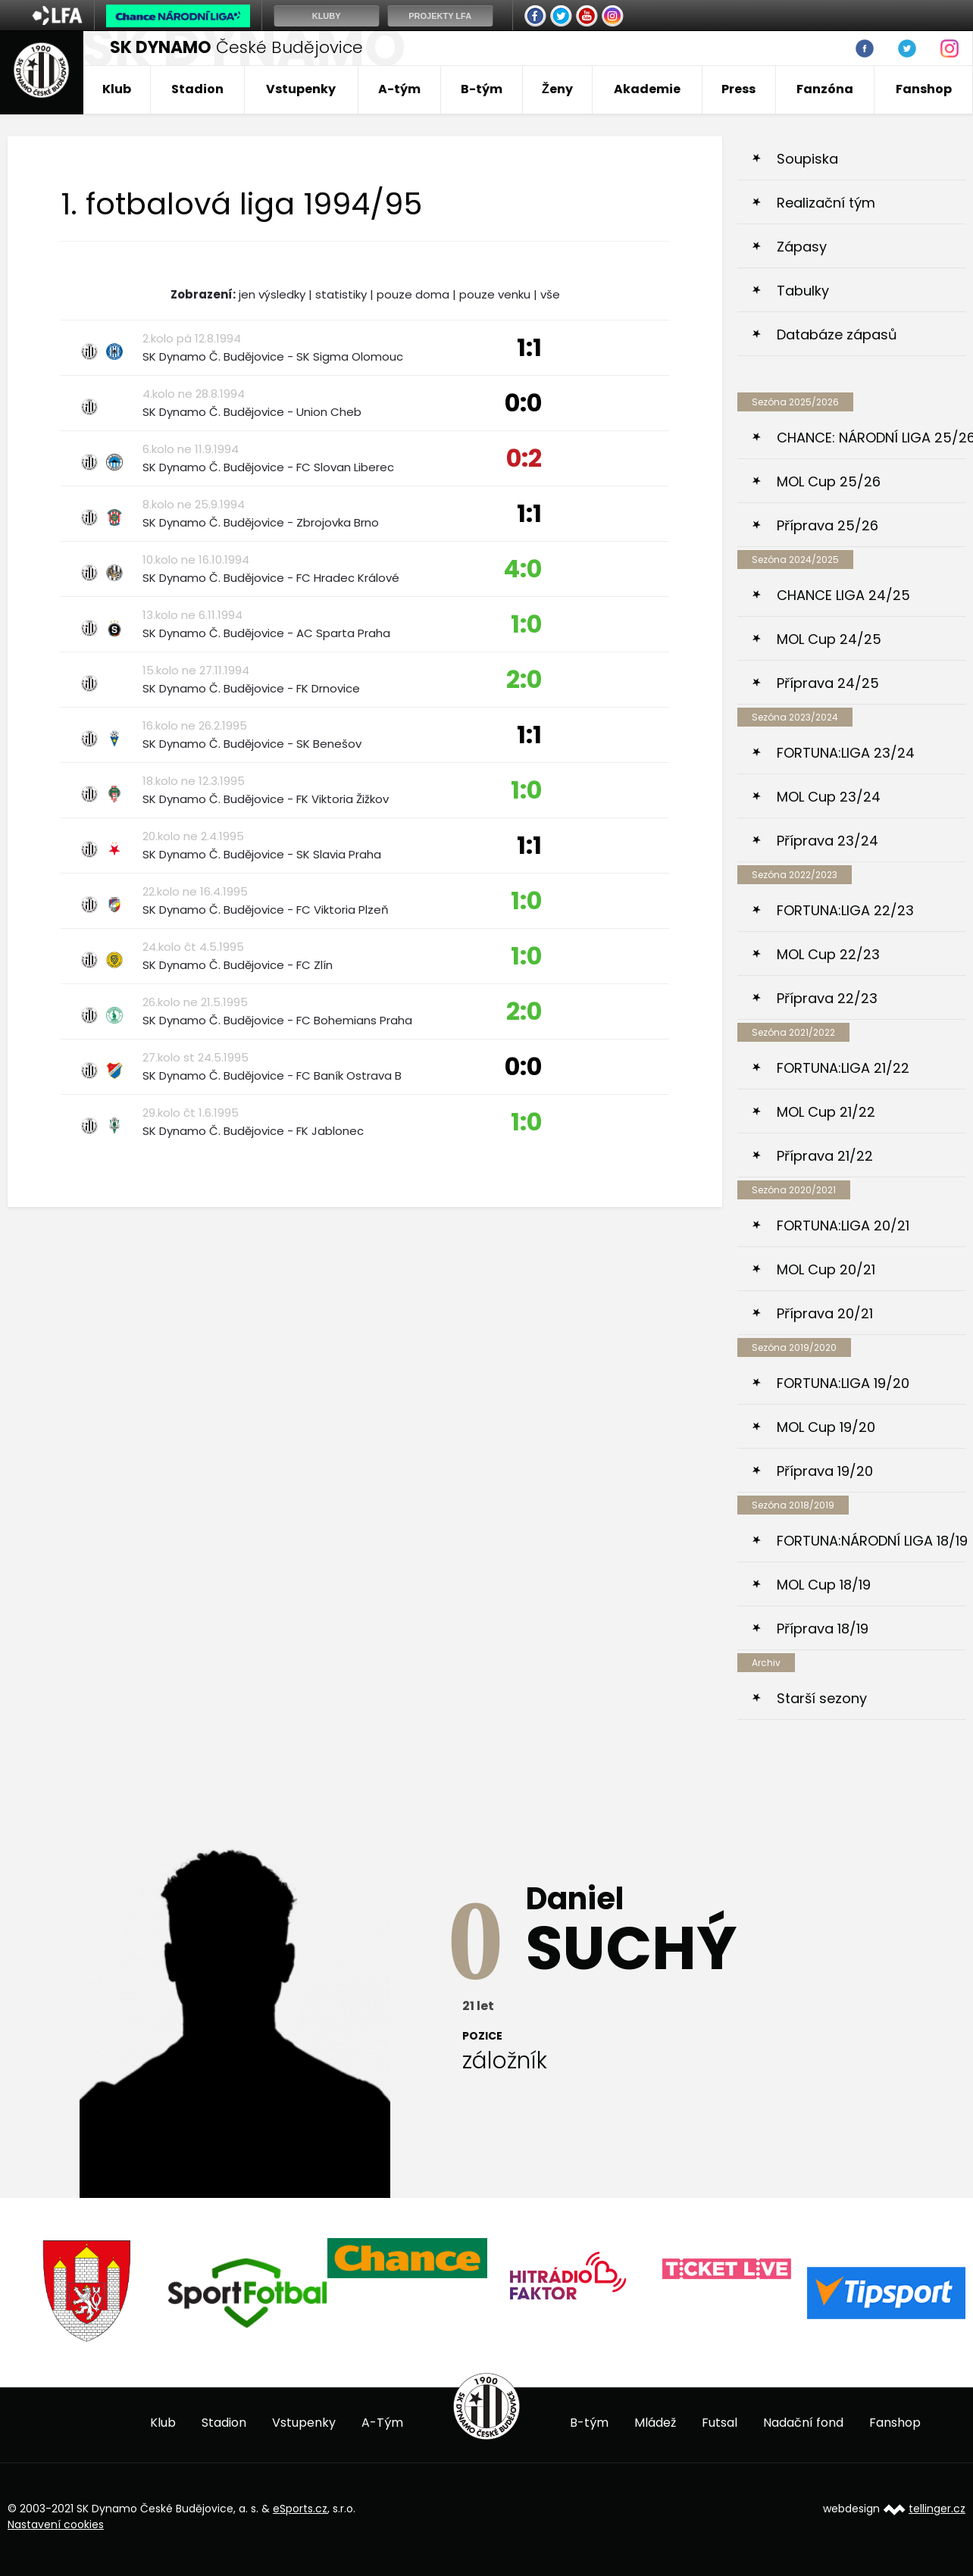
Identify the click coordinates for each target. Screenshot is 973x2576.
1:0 (526, 624)
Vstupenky (301, 89)
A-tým (399, 89)
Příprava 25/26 (827, 525)
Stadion (197, 89)
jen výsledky (272, 294)
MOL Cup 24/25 (829, 639)
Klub (116, 89)
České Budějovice (236, 47)
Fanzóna (824, 89)
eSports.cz (300, 2508)
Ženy (557, 89)
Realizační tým (826, 202)
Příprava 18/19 (822, 1628)
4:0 (522, 569)
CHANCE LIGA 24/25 (843, 595)
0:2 (524, 458)
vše (550, 294)
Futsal (719, 2422)
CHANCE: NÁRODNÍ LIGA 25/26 (871, 437)
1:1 (529, 347)
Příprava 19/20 (825, 1471)
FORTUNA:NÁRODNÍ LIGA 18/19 (871, 1540)
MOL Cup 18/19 (824, 1584)
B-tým (481, 89)
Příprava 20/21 (825, 1313)
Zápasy (802, 246)
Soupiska (807, 158)
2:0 (524, 679)
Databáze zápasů (837, 334)
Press (738, 89)
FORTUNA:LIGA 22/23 (845, 910)
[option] (87, 2291)
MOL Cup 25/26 (829, 481)
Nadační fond (803, 2422)
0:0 (523, 403)
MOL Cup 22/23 (828, 954)
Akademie (647, 89)
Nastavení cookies (56, 2524)
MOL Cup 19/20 (826, 1427)
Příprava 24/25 (828, 683)
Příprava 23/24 (827, 840)
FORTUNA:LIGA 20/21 (843, 1225)
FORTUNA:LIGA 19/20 (843, 1383)
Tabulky (803, 290)
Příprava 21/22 (825, 1155)
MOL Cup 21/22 (826, 1111)
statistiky (341, 294)
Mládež (655, 2422)
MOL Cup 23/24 (829, 796)
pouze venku (494, 294)
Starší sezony (822, 1698)
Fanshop (924, 89)
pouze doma (413, 294)
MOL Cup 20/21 (826, 1269)
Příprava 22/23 (827, 998)
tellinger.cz (937, 2508)
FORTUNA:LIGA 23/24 (846, 752)
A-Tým (382, 2422)
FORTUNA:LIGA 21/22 (843, 1067)
